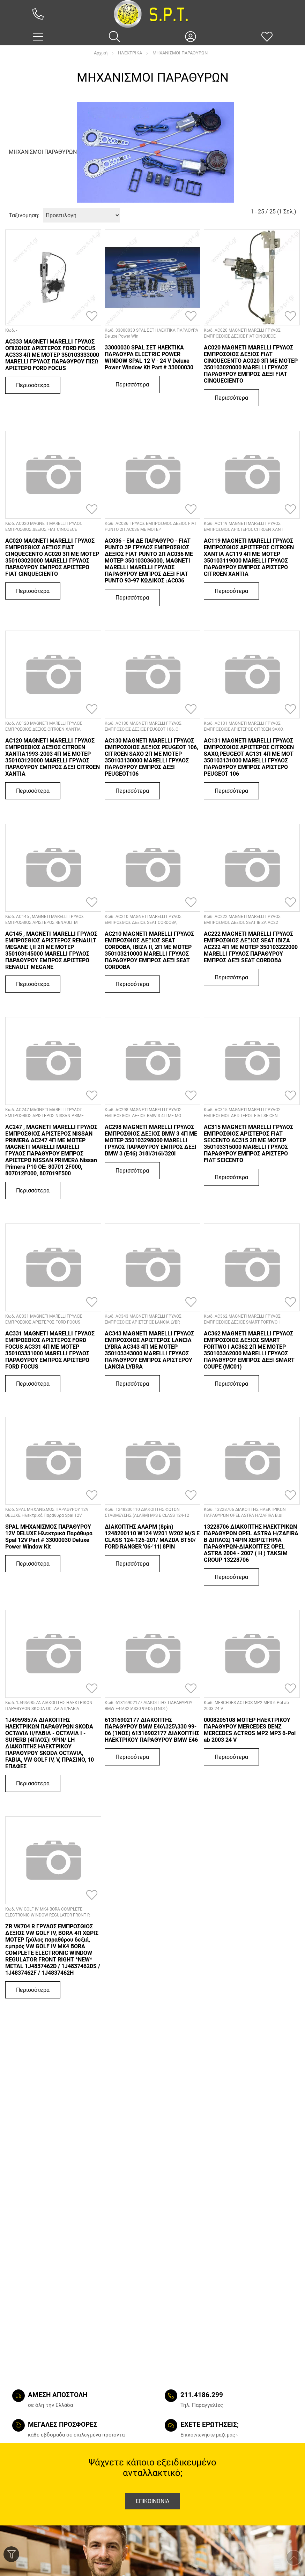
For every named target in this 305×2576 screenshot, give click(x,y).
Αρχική (100, 53)
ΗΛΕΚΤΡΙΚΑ (130, 53)
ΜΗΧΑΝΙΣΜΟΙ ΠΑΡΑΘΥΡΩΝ (180, 53)
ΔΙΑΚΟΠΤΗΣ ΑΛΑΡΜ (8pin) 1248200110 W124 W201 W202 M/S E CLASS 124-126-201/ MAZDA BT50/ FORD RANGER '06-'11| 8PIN (152, 1536)
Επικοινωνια (152, 2501)
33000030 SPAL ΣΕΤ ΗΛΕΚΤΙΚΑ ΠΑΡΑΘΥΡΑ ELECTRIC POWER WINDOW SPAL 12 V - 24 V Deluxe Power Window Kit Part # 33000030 (149, 357)
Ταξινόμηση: (24, 215)
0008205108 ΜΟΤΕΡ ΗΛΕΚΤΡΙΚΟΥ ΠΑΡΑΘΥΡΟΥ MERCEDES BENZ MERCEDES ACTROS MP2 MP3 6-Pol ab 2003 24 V (250, 1730)
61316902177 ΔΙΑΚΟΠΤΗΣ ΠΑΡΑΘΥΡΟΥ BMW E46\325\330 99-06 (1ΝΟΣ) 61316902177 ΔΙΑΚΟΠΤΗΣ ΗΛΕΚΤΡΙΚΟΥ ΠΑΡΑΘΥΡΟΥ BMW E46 (152, 1730)
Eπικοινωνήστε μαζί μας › (209, 2435)
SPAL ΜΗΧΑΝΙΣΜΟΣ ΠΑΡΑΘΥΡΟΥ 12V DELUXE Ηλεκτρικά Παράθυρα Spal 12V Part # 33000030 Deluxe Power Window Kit (48, 1536)
